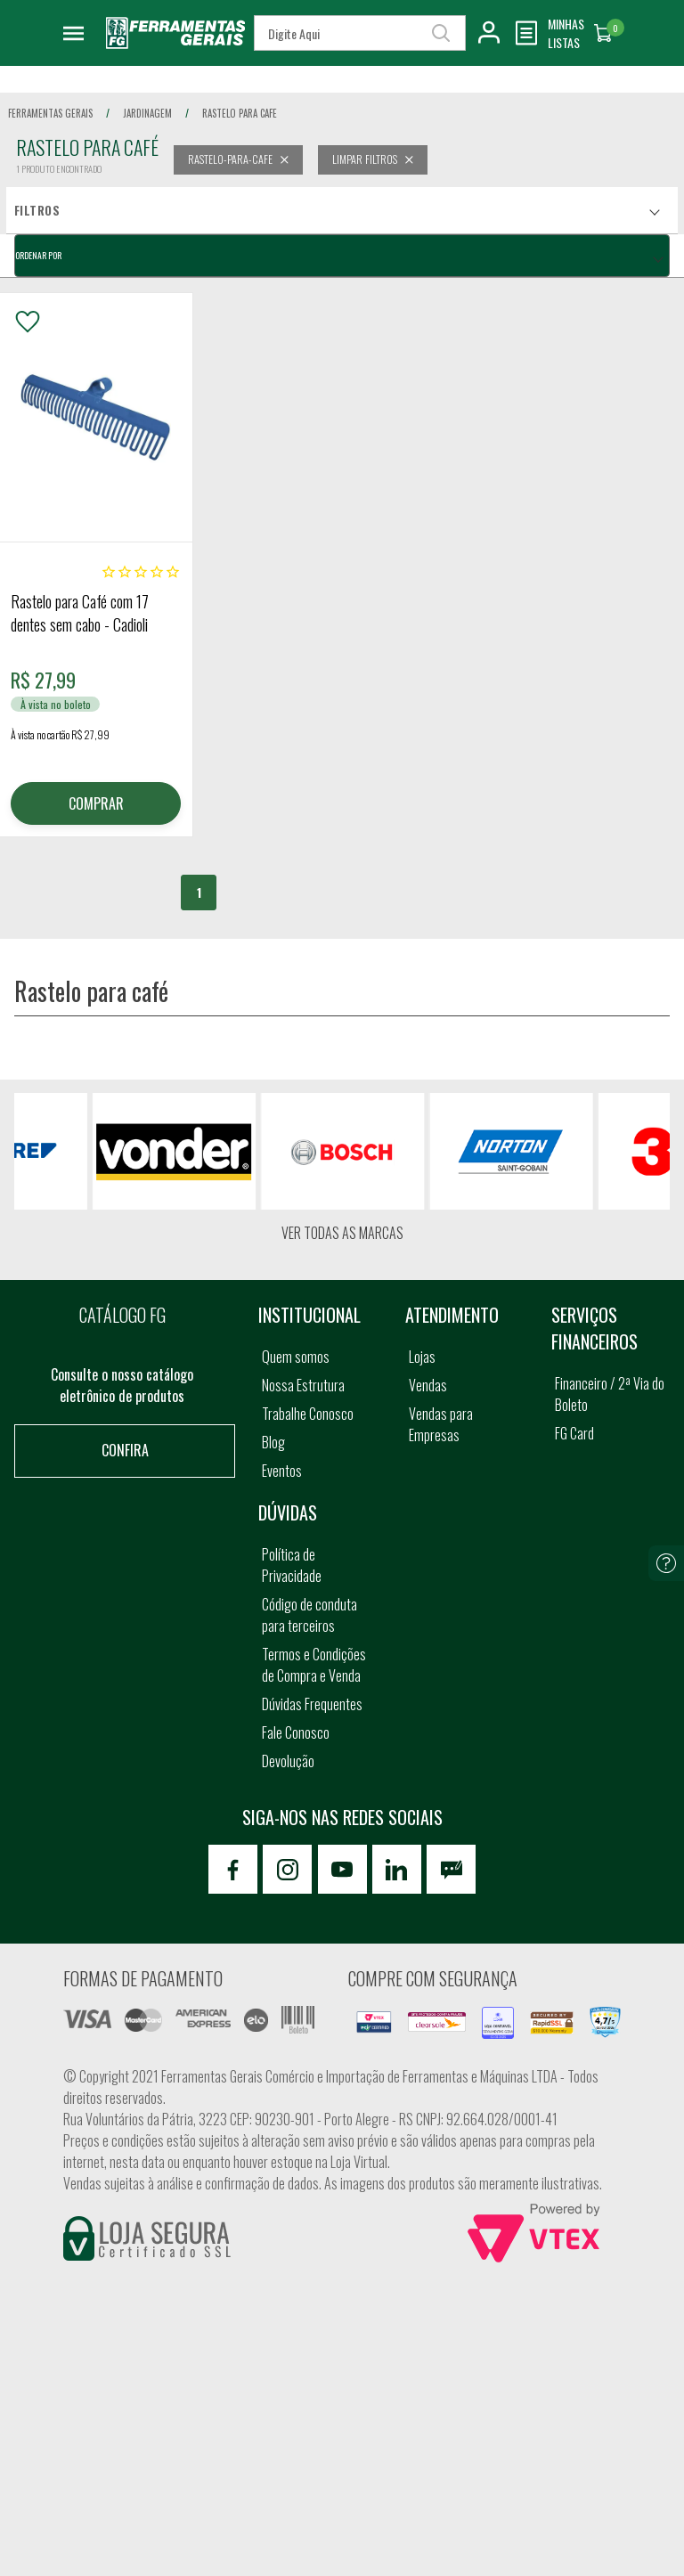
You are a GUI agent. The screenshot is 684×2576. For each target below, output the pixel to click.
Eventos (282, 1470)
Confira (125, 1450)
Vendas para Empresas (441, 1424)
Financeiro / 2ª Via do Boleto (609, 1394)
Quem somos (296, 1356)
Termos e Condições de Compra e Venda (314, 1664)
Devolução (288, 1761)
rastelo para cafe (239, 113)
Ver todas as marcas (342, 1232)
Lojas (422, 1356)
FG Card (574, 1433)
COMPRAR (96, 803)
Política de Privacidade (292, 1565)
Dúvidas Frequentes (312, 1704)
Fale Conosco (296, 1732)
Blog (273, 1442)
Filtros (37, 210)
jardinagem (147, 113)
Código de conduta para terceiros (309, 1615)
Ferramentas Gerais (50, 113)
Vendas (428, 1385)
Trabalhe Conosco (308, 1413)
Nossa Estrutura (303, 1385)
